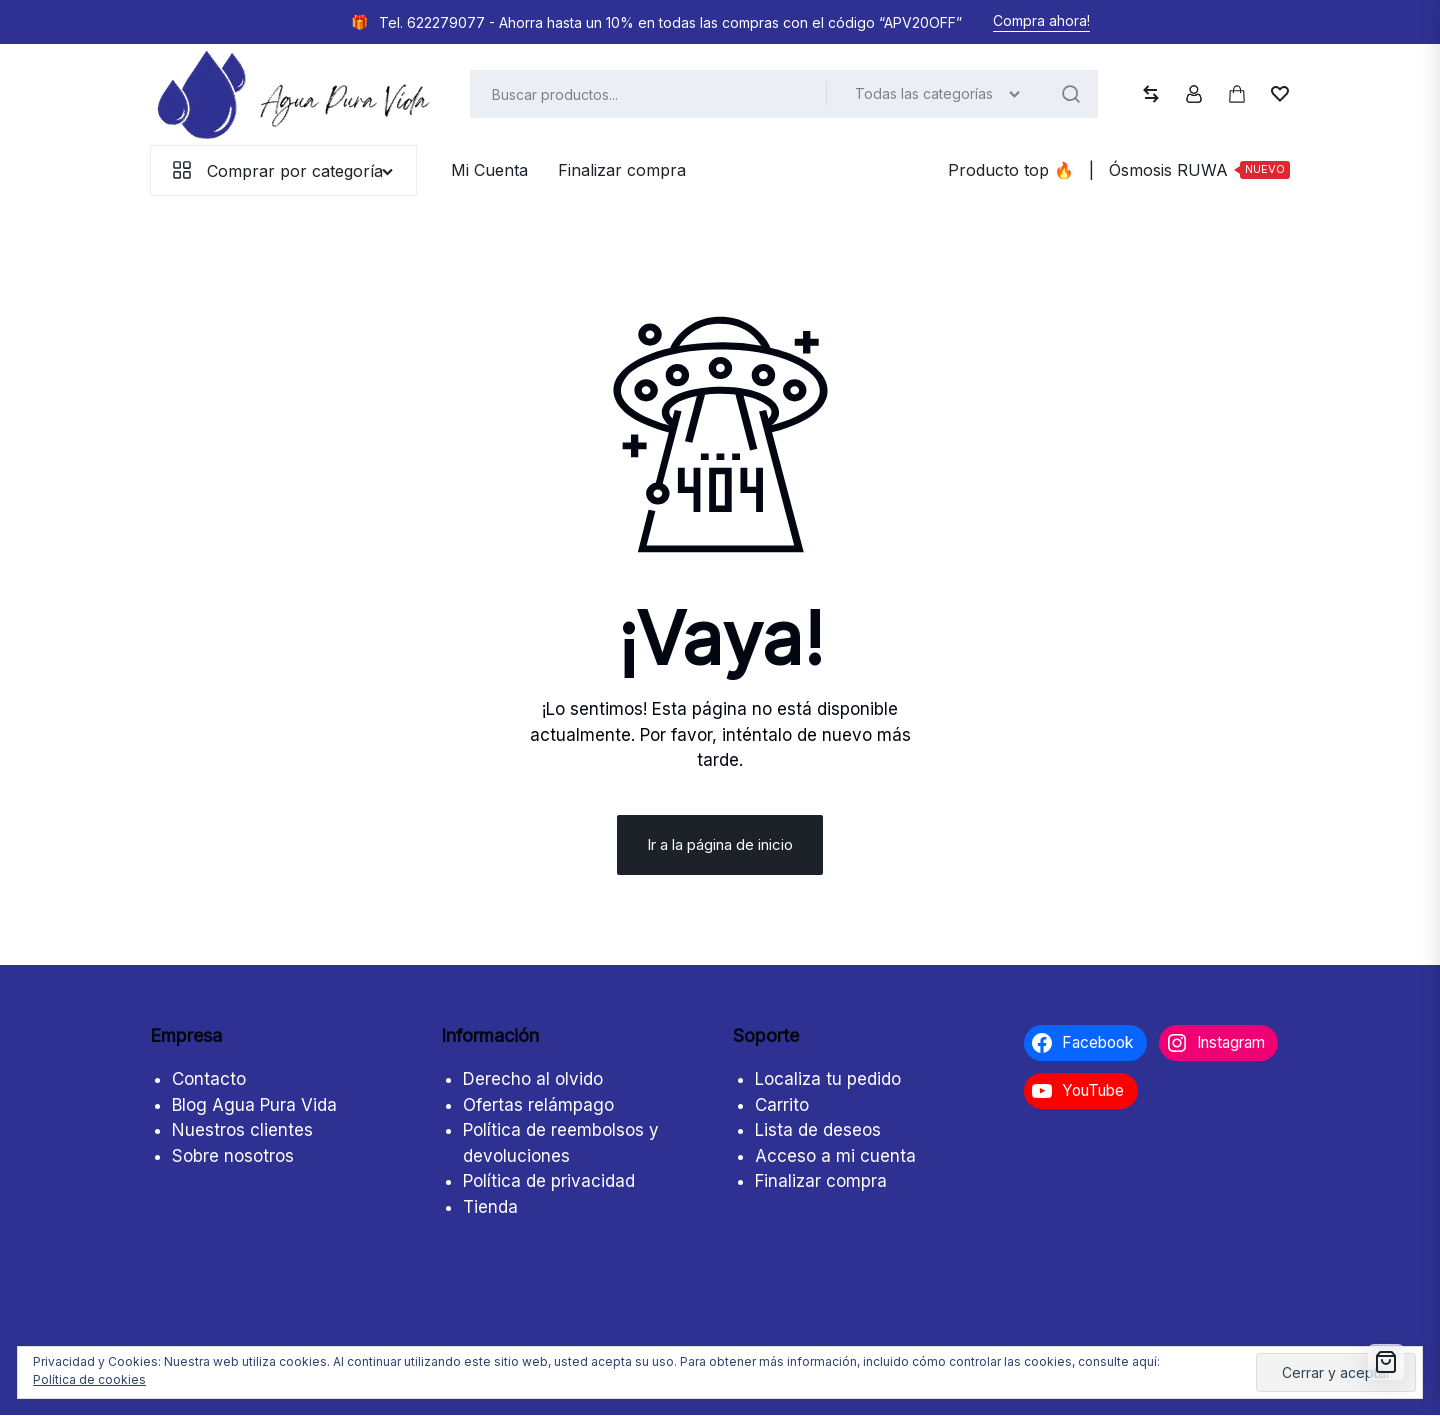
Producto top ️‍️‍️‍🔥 (1011, 170)
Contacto (209, 1080)
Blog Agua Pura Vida (254, 1106)
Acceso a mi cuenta (835, 1157)
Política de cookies (89, 1379)
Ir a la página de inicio (720, 845)
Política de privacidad (549, 1182)
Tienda (490, 1208)
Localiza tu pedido (828, 1080)
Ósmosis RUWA (1199, 169)
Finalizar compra (622, 170)
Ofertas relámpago (538, 1106)
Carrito (782, 1106)
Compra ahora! (1041, 20)
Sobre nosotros (233, 1157)
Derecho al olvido (533, 1080)
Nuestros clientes (242, 1131)
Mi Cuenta (489, 170)
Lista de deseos (818, 1131)
